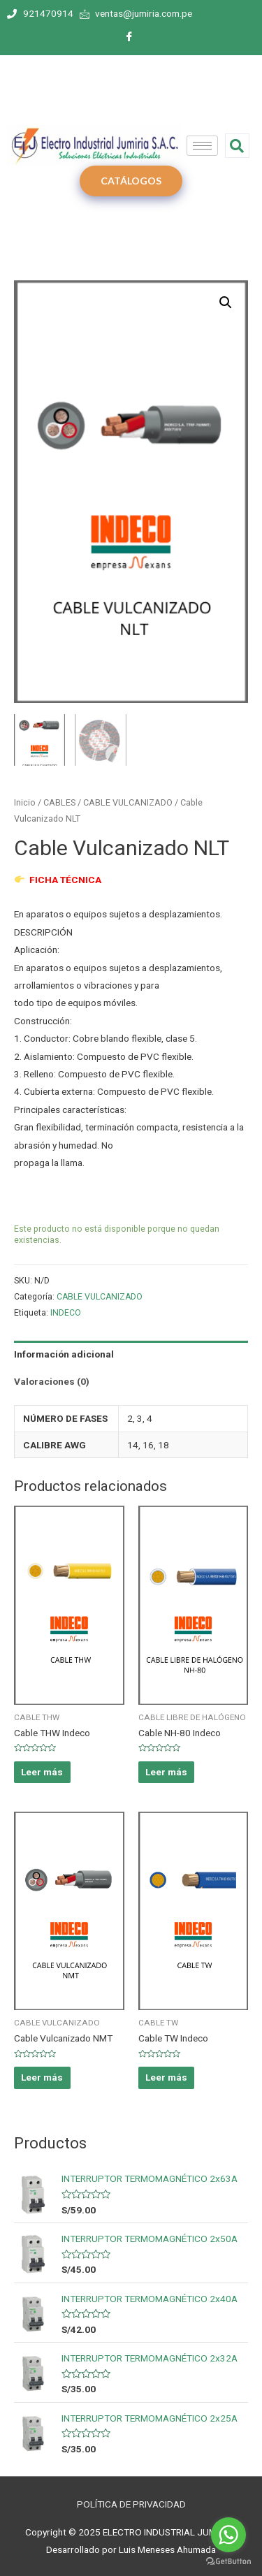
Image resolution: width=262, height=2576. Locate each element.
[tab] (131, 1353)
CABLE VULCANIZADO (128, 800)
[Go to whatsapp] (228, 2534)
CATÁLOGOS (131, 181)
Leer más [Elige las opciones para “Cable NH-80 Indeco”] (166, 1769)
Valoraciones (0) (51, 1379)
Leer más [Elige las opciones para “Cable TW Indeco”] (166, 2075)
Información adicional (64, 1352)
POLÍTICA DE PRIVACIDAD (131, 2502)
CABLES (59, 800)
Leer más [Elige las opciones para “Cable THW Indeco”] (42, 1769)
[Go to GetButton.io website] (228, 2561)
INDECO (65, 1311)
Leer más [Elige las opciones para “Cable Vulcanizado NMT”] (42, 2075)
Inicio (25, 800)
